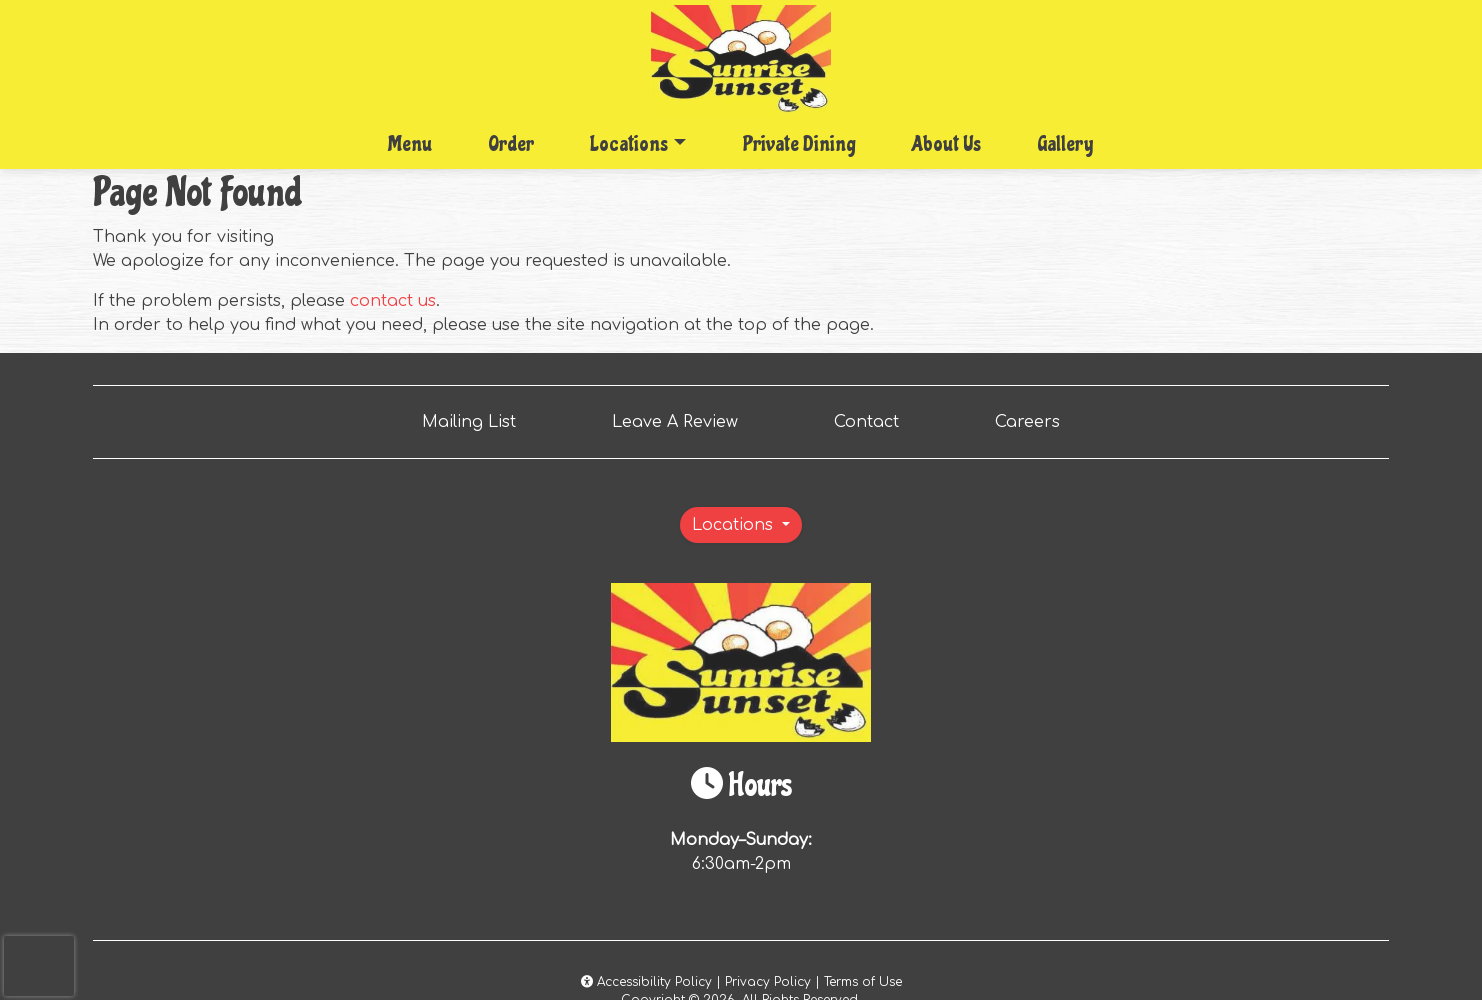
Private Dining (799, 144)
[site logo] (741, 60)
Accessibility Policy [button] (646, 982)
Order (517, 142)
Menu (410, 144)
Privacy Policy (768, 982)
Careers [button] (1035, 420)
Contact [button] (874, 420)
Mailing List (469, 422)
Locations (735, 525)
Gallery (1065, 144)
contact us (393, 301)
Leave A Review (683, 420)
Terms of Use (863, 982)
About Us (946, 144)
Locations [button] (629, 144)
